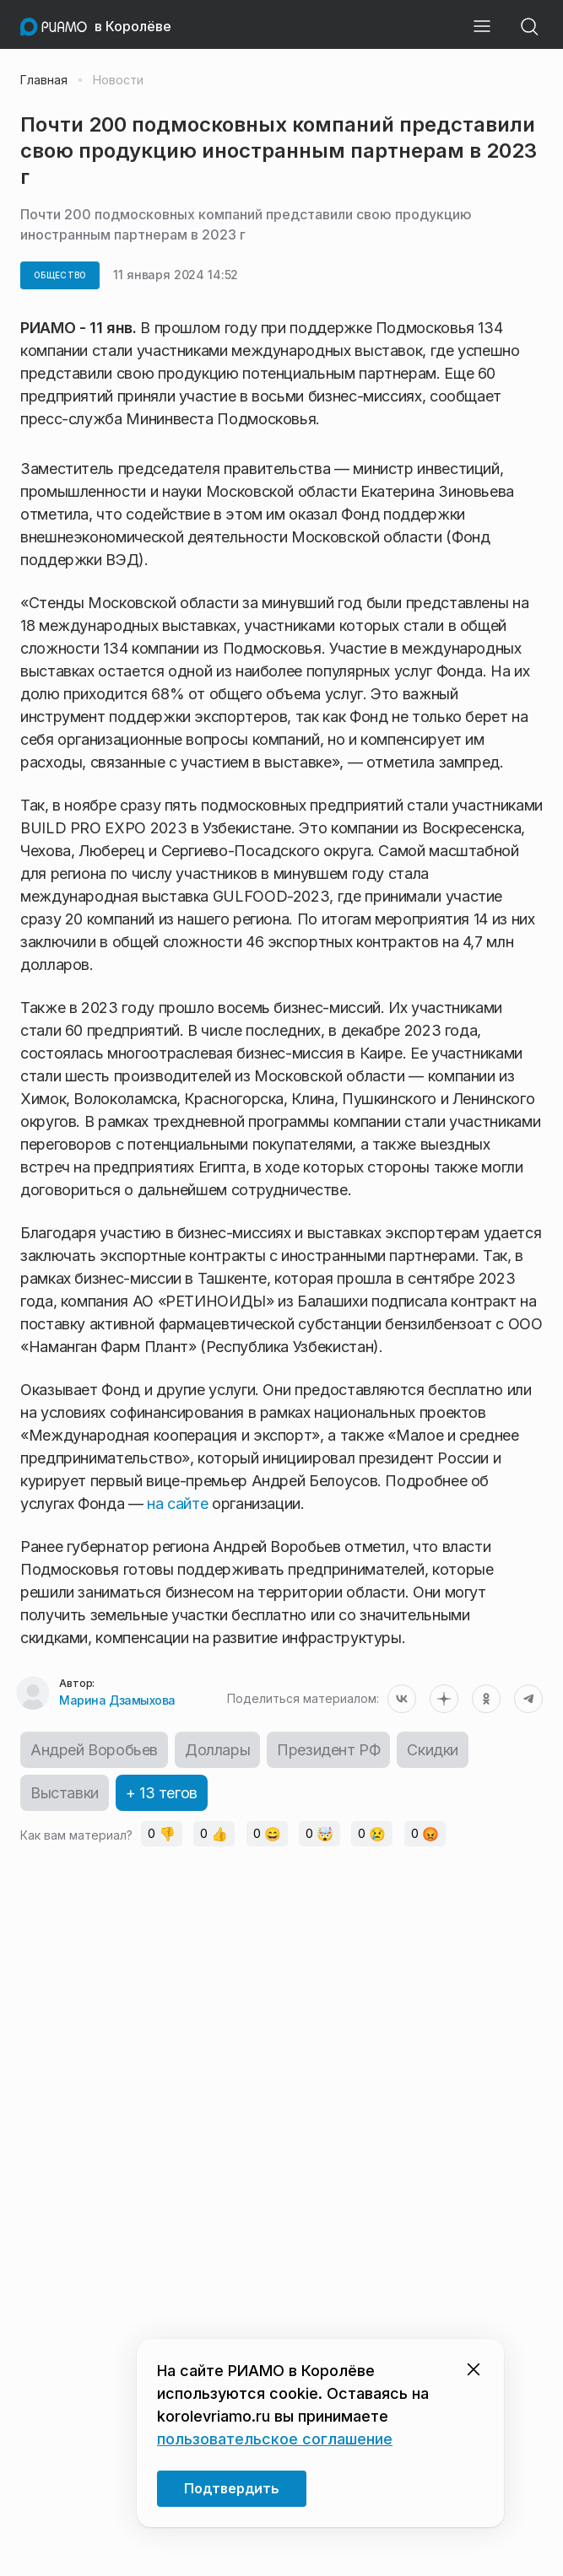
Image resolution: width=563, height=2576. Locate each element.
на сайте (177, 1503)
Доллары (217, 1750)
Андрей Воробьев (94, 1750)
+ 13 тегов (162, 1793)
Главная (44, 80)
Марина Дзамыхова (117, 1700)
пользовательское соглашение (274, 2439)
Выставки (64, 1793)
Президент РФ (328, 1750)
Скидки (432, 1750)
